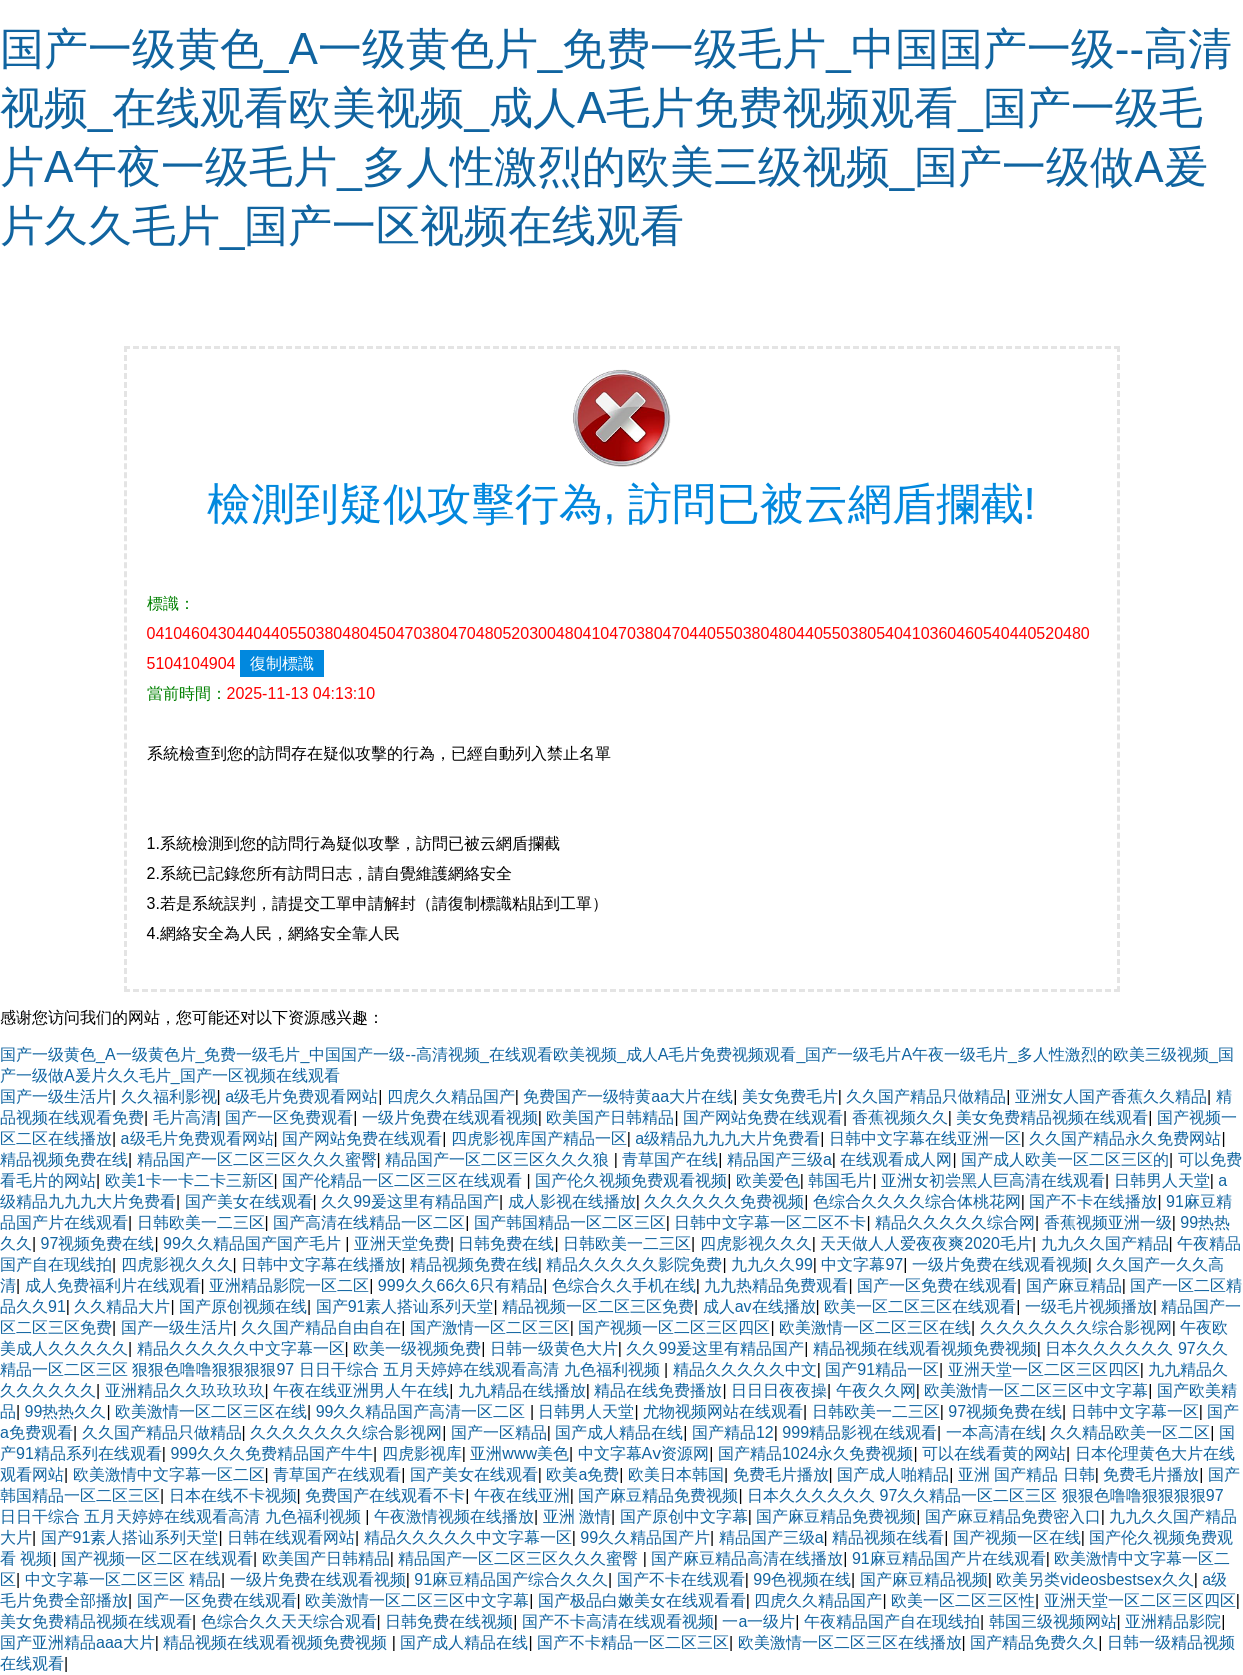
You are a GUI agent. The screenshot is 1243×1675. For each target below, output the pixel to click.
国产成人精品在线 (619, 1432)
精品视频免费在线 (64, 1159)
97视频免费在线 (98, 1243)
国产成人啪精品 (893, 1474)
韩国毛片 (840, 1180)
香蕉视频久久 (900, 1117)
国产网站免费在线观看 (763, 1117)
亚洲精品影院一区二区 (289, 1285)
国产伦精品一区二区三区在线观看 (404, 1180)
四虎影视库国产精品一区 (539, 1138)
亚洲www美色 (519, 1453)
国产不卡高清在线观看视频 (618, 1621)
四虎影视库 (422, 1453)
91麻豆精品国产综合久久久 (511, 1579)
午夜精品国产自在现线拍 (892, 1621)
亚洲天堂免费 (402, 1243)
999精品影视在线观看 (859, 1432)
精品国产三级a (779, 1159)
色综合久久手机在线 (624, 1285)
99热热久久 (66, 1411)
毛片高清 (185, 1117)
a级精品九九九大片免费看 (727, 1138)
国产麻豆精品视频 (924, 1579)
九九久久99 (772, 1264)
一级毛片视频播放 (1089, 1306)
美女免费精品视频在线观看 (1052, 1117)
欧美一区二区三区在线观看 (920, 1306)
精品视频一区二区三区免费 (598, 1306)
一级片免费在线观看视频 (450, 1117)
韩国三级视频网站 (1053, 1621)
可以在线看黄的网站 (994, 1453)
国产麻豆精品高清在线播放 (747, 1558)
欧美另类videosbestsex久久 (1094, 1579)
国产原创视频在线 (243, 1306)
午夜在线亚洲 (522, 1495)
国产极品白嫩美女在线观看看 (642, 1600)
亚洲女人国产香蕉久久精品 (1111, 1096)
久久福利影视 (169, 1096)
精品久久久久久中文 (745, 1369)
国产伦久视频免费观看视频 (631, 1180)
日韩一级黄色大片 (554, 1348)
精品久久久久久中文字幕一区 (241, 1348)
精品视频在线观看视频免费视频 (925, 1348)
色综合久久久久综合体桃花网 (917, 1201)
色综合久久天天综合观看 (289, 1621)
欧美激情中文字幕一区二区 (169, 1474)
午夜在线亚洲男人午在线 (361, 1390)
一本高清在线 (994, 1432)
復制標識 (282, 663)
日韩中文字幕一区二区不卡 (770, 1222)
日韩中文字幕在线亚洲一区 (925, 1138)
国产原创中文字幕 (684, 1516)
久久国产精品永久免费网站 (1125, 1138)
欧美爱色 (768, 1180)
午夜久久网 (876, 1390)
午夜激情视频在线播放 (454, 1516)
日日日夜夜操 (779, 1390)
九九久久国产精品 (1105, 1243)
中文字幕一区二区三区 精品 (123, 1579)
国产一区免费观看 (289, 1117)
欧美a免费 (582, 1474)
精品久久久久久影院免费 (634, 1264)
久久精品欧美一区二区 (1130, 1432)
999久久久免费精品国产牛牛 (271, 1453)
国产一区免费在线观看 (937, 1285)
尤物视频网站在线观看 (723, 1411)
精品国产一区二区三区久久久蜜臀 (257, 1159)
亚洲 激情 (577, 1516)
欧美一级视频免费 (417, 1348)
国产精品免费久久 (1034, 1642)
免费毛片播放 (781, 1474)
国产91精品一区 (882, 1369)
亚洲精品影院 (1173, 1621)
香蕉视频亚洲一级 (1108, 1222)
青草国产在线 (670, 1159)
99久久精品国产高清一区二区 (423, 1411)
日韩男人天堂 (1162, 1180)
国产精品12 (733, 1432)
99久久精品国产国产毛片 (254, 1243)
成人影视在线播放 (572, 1201)
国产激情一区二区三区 (490, 1327)
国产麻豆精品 (1074, 1285)
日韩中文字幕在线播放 (321, 1264)
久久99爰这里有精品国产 (410, 1201)
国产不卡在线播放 (1093, 1201)
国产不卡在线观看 (681, 1579)
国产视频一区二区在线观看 (157, 1558)
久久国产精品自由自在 (321, 1327)
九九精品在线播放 (522, 1390)
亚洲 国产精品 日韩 (1026, 1474)
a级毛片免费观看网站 (301, 1096)
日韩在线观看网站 (291, 1537)
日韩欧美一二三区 (201, 1222)
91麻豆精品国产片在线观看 (949, 1558)
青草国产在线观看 (337, 1474)
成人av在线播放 (759, 1306)
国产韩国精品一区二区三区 (570, 1222)
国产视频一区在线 (1017, 1537)
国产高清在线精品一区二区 (369, 1222)
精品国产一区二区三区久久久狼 (499, 1159)
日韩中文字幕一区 (1135, 1411)
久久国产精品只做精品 (926, 1096)
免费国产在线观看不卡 (385, 1495)
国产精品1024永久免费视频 (816, 1453)
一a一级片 (758, 1621)
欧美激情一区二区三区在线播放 (850, 1642)
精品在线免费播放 (658, 1390)
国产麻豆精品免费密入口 (1013, 1516)
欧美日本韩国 (676, 1474)
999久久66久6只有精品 (460, 1285)
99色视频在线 (802, 1579)
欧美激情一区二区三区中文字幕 (1036, 1390)
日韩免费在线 (506, 1243)
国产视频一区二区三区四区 (674, 1327)
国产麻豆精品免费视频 (658, 1495)
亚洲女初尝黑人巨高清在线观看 (993, 1180)
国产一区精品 (499, 1432)
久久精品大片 (122, 1306)
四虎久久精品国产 (451, 1096)
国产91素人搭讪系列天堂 (405, 1306)
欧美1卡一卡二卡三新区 (189, 1180)
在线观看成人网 (896, 1159)
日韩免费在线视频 (449, 1621)
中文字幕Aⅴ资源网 (644, 1453)
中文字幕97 (862, 1264)
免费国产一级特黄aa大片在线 (628, 1096)
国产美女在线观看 (249, 1201)
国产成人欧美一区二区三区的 (1065, 1159)
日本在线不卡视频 (233, 1495)
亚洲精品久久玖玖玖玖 (185, 1390)
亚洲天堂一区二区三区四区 (1044, 1369)
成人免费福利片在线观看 (113, 1285)
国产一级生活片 (56, 1096)
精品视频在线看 (888, 1537)
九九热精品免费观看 (776, 1285)
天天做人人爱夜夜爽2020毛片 (926, 1243)
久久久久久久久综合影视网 (1076, 1327)
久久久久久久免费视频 (724, 1201)
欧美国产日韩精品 (610, 1117)
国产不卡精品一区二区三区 (633, 1642)
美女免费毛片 (790, 1096)
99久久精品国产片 (645, 1537)
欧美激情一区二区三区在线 (875, 1327)
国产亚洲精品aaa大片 (77, 1642)
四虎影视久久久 (756, 1243)
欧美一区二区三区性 (963, 1600)
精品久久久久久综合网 (955, 1222)
